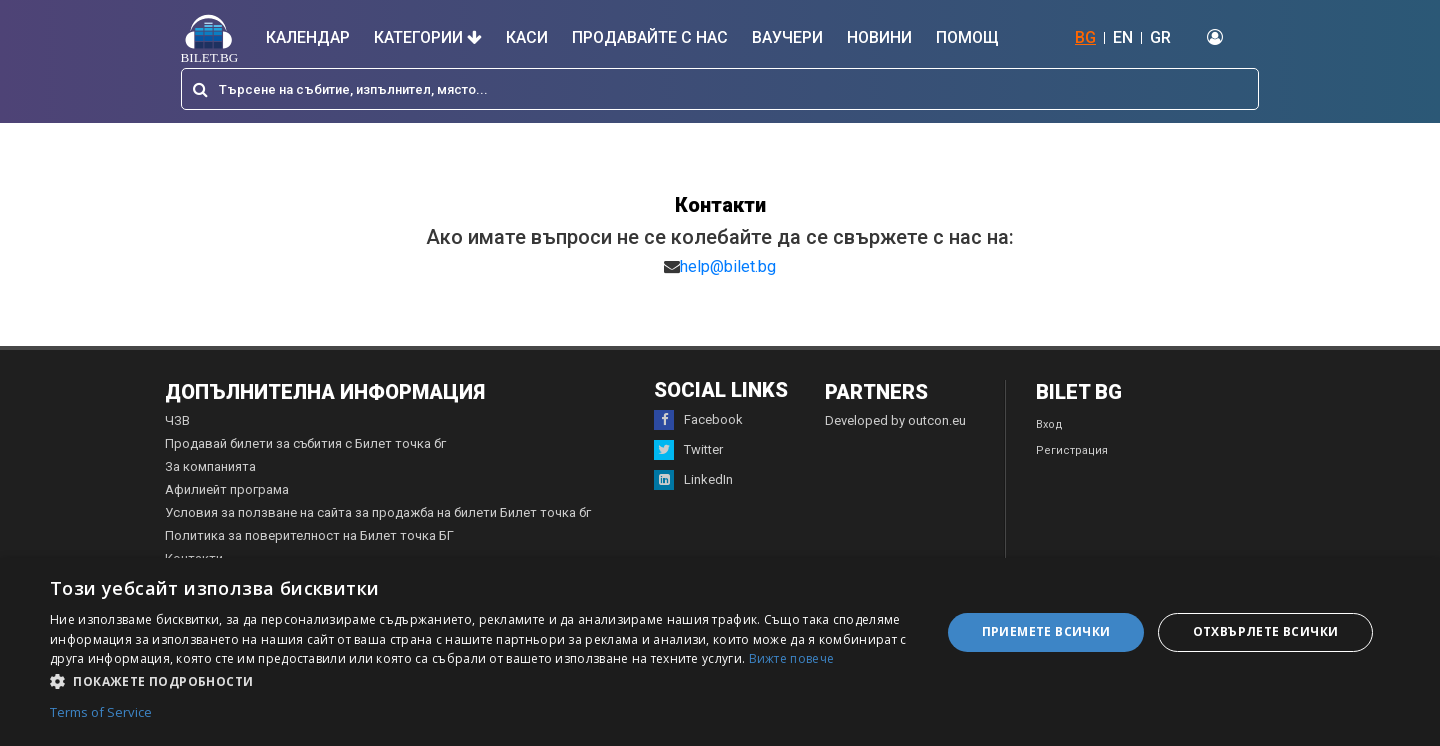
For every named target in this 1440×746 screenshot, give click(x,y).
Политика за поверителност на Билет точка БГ (309, 535)
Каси (527, 37)
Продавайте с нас (650, 37)
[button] (482, 680)
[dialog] (720, 652)
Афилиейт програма (227, 489)
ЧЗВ (177, 420)
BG (1085, 37)
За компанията (210, 466)
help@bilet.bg (728, 266)
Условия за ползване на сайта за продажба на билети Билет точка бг (378, 512)
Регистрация (1072, 450)
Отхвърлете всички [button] (1266, 631)
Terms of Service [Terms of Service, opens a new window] (101, 713)
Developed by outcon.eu (895, 420)
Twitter (688, 450)
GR (1160, 37)
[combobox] (720, 89)
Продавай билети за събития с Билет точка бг (305, 443)
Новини (879, 37)
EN (1123, 37)
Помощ (967, 37)
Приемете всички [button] (1046, 631)
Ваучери (787, 37)
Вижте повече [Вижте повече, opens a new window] (792, 658)
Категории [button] (428, 37)
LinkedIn (693, 480)
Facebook (698, 420)
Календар (308, 37)
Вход (1049, 424)
